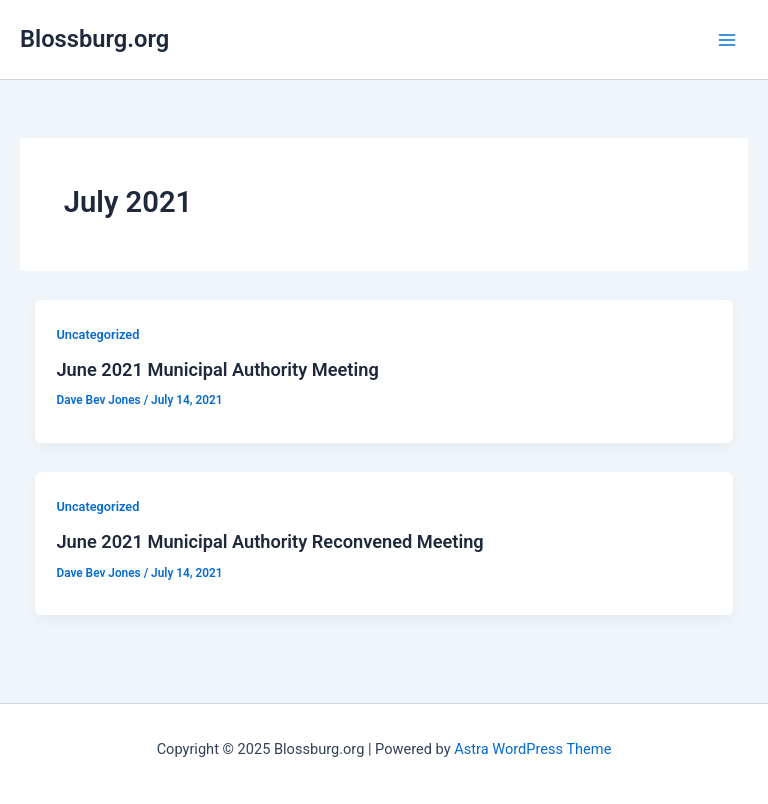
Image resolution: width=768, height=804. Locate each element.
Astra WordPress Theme (532, 749)
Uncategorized (97, 334)
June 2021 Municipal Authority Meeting (217, 369)
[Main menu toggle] (727, 40)
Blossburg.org (94, 39)
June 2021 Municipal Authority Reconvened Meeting (269, 541)
